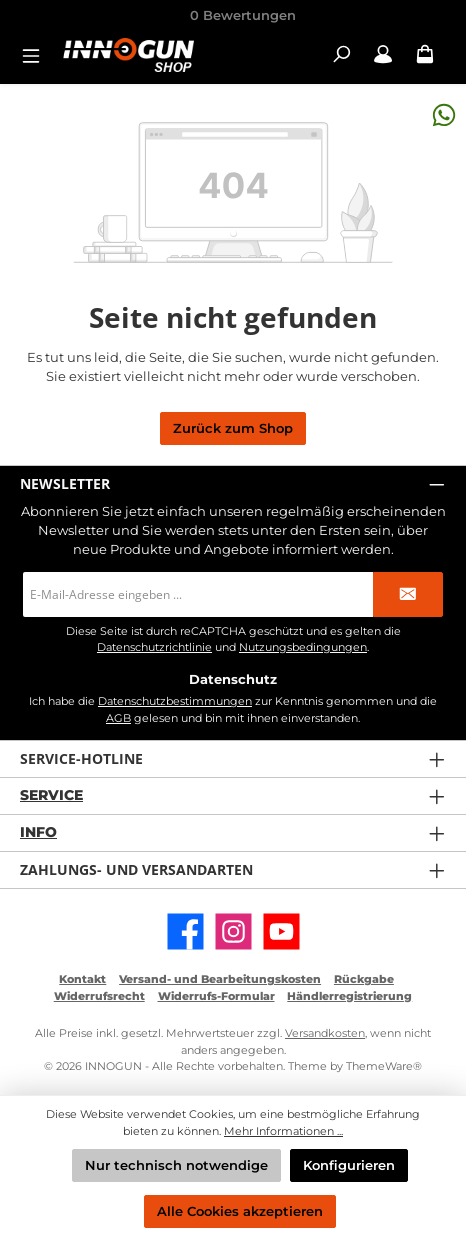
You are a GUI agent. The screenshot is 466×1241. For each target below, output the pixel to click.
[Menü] (37, 54)
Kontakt (82, 979)
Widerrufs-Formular (216, 996)
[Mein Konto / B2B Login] (383, 54)
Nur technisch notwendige (176, 1165)
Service (51, 795)
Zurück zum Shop (233, 428)
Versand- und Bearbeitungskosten (220, 979)
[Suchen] (341, 54)
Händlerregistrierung (349, 996)
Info (38, 832)
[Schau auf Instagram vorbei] (233, 931)
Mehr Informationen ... (283, 1131)
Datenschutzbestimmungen (175, 701)
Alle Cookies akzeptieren (240, 1211)
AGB (118, 718)
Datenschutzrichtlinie (154, 647)
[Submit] (408, 594)
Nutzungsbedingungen (303, 647)
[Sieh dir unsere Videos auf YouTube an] (281, 931)
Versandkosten (325, 1033)
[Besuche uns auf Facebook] (185, 931)
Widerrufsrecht (99, 996)
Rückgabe (364, 979)
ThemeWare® (384, 1066)
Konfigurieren (349, 1165)
